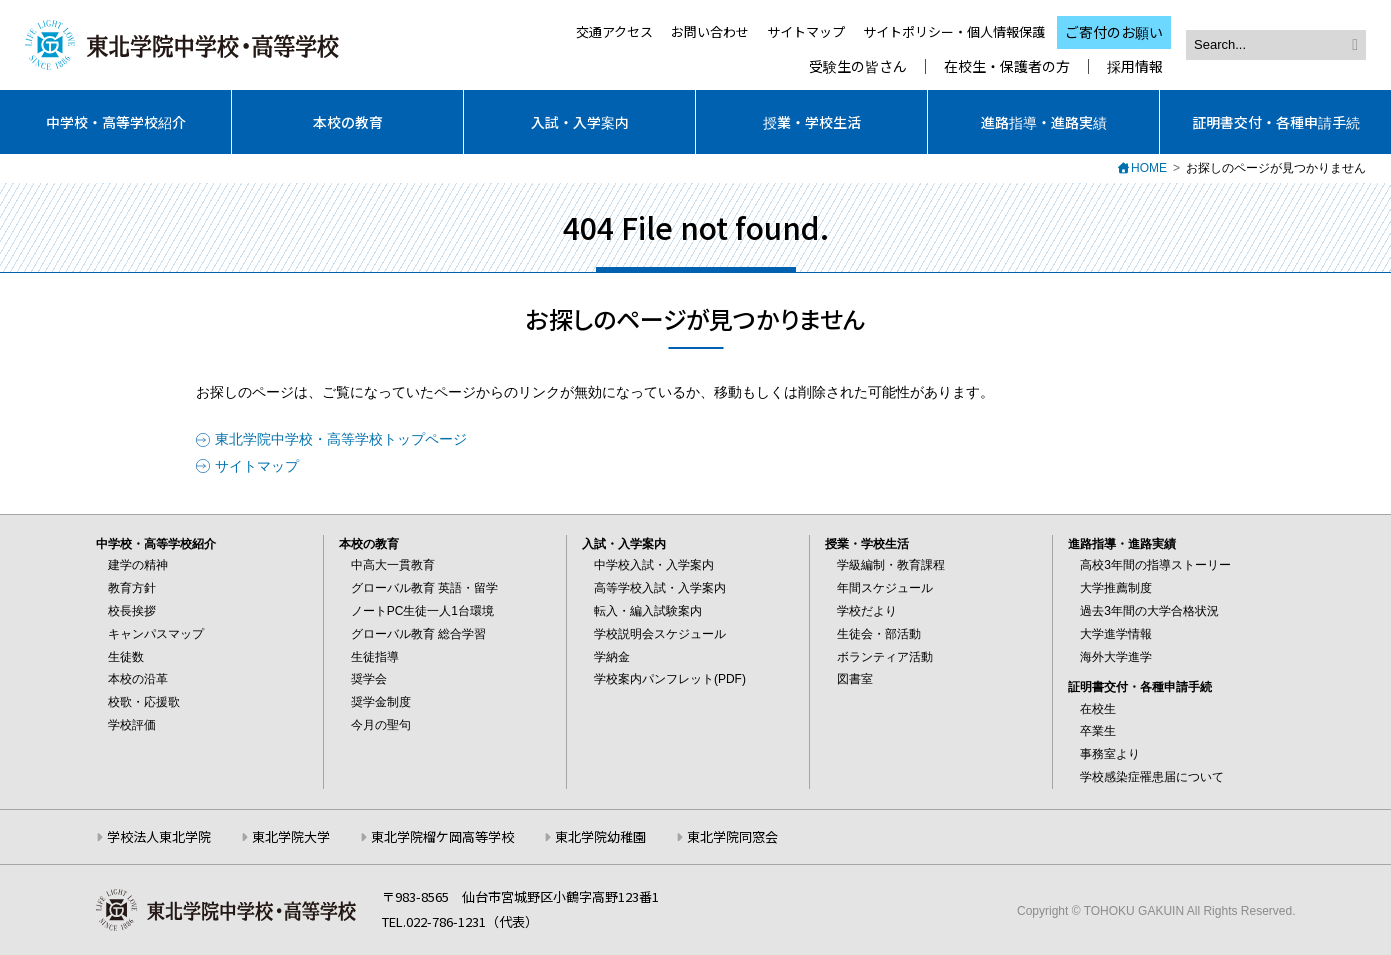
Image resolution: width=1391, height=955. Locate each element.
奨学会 (369, 679)
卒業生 (1098, 731)
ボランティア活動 (885, 657)
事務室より (1110, 754)
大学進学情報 (1116, 634)
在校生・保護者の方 (1007, 66)
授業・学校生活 (812, 122)
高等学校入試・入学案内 (660, 588)
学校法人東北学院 (159, 836)
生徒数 (126, 657)
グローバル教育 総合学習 (418, 634)
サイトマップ (806, 31)
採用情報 (1135, 66)
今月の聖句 (381, 725)
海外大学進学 (1116, 657)
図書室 (855, 679)
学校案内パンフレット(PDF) (670, 679)
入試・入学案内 (580, 122)
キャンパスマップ (156, 634)
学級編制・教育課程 (891, 565)
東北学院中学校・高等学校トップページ (341, 439)
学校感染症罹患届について (1152, 777)
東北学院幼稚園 (600, 836)
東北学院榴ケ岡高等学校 (442, 836)
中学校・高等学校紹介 (116, 122)
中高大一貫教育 (393, 565)
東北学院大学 (291, 836)
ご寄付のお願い (1114, 32)
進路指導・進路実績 (1044, 122)
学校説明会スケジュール (660, 634)
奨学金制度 (381, 702)
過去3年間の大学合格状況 (1149, 611)
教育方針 (132, 588)
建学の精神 (138, 565)
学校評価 (132, 725)
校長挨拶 (132, 611)
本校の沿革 (138, 679)
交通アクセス (614, 31)
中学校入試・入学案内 (654, 565)
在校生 (1098, 709)
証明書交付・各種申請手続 (1276, 122)
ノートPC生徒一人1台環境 (422, 611)
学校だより (867, 611)
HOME (1149, 168)
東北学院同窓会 (732, 836)
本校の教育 (348, 122)
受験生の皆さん (858, 66)
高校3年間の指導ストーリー (1155, 565)
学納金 (612, 657)
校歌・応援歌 (144, 702)
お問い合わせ (710, 31)
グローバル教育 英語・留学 (424, 588)
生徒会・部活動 (879, 634)
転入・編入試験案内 (648, 611)
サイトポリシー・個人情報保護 (954, 31)
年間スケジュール (885, 588)
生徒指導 (375, 657)
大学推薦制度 (1116, 588)
